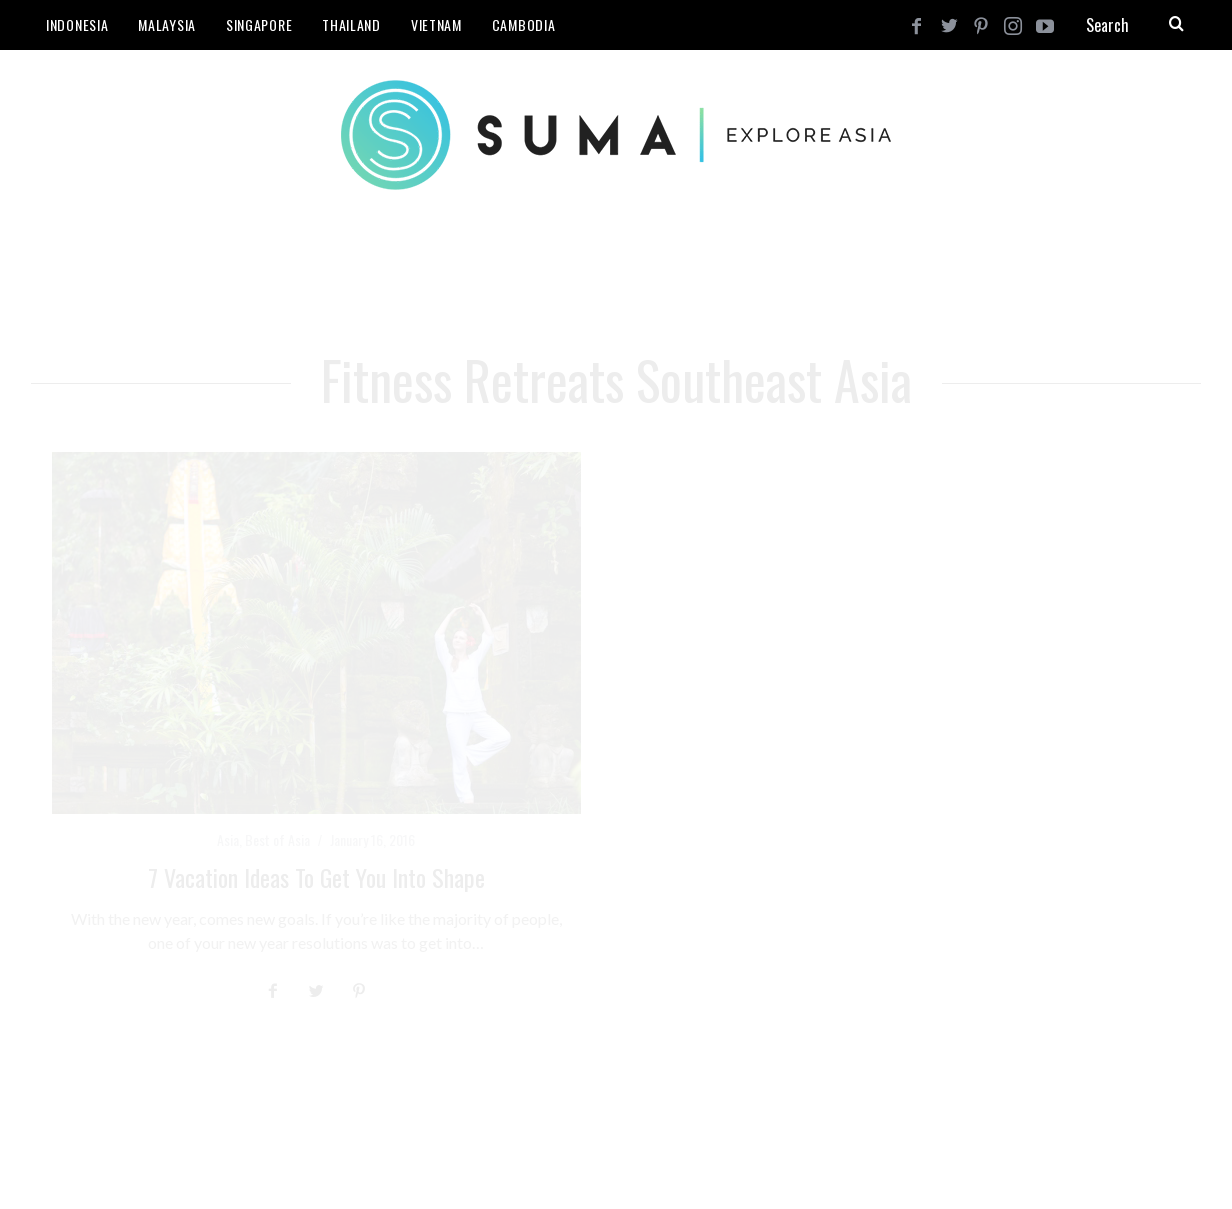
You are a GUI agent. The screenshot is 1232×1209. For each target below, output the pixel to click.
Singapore (259, 24)
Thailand (351, 24)
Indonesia (77, 24)
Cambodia (524, 24)
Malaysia (167, 24)
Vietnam (436, 24)
